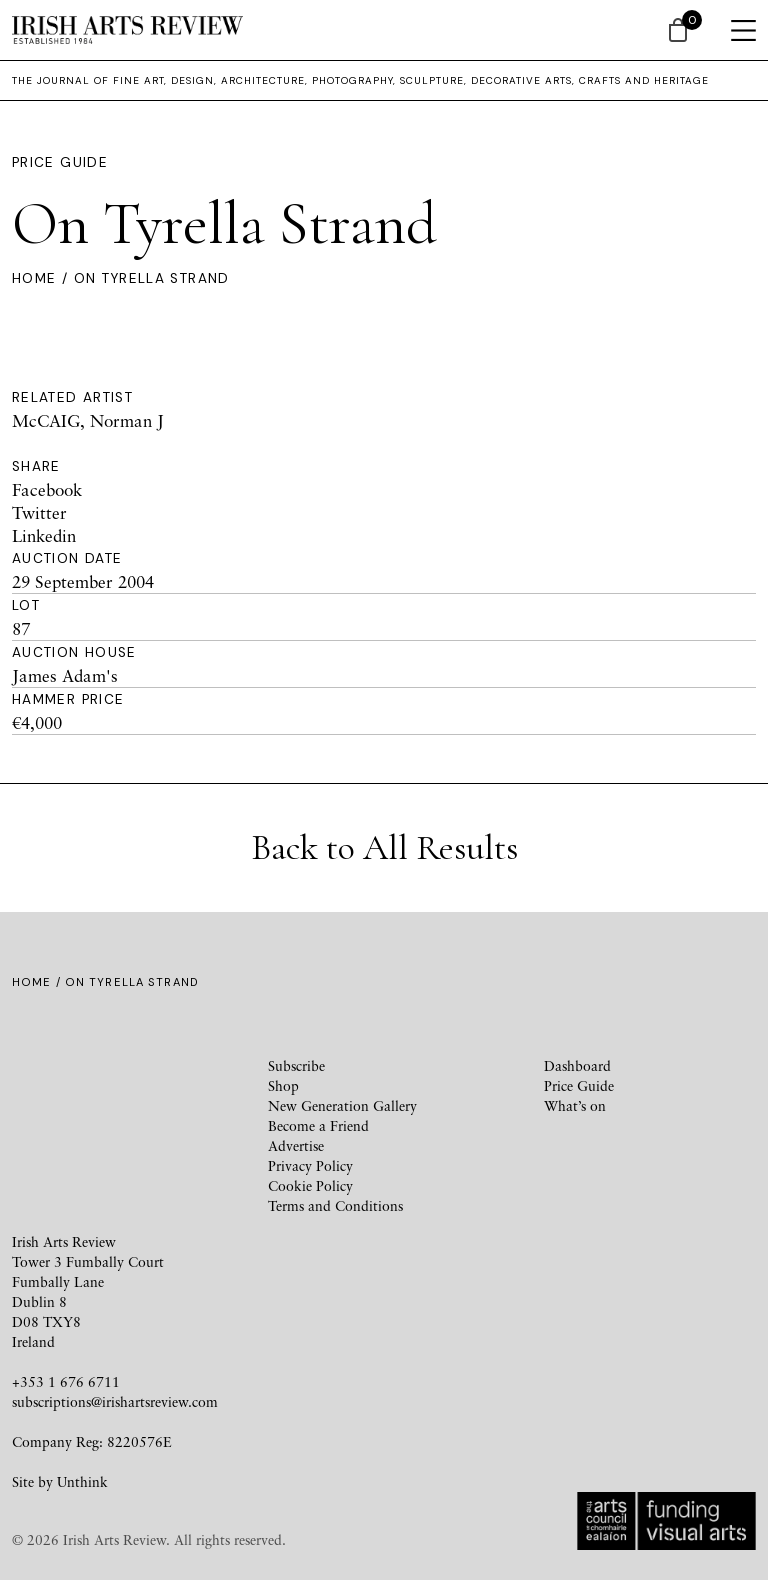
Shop (283, 1085)
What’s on (575, 1105)
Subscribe (296, 1065)
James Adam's (65, 675)
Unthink (82, 1481)
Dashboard (577, 1065)
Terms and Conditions (335, 1205)
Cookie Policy (310, 1185)
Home (34, 278)
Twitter (39, 512)
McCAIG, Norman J (88, 420)
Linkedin (44, 535)
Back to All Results (384, 847)
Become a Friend (318, 1125)
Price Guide (60, 162)
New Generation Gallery (342, 1105)
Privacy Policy (310, 1165)
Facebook (47, 489)
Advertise (296, 1145)
